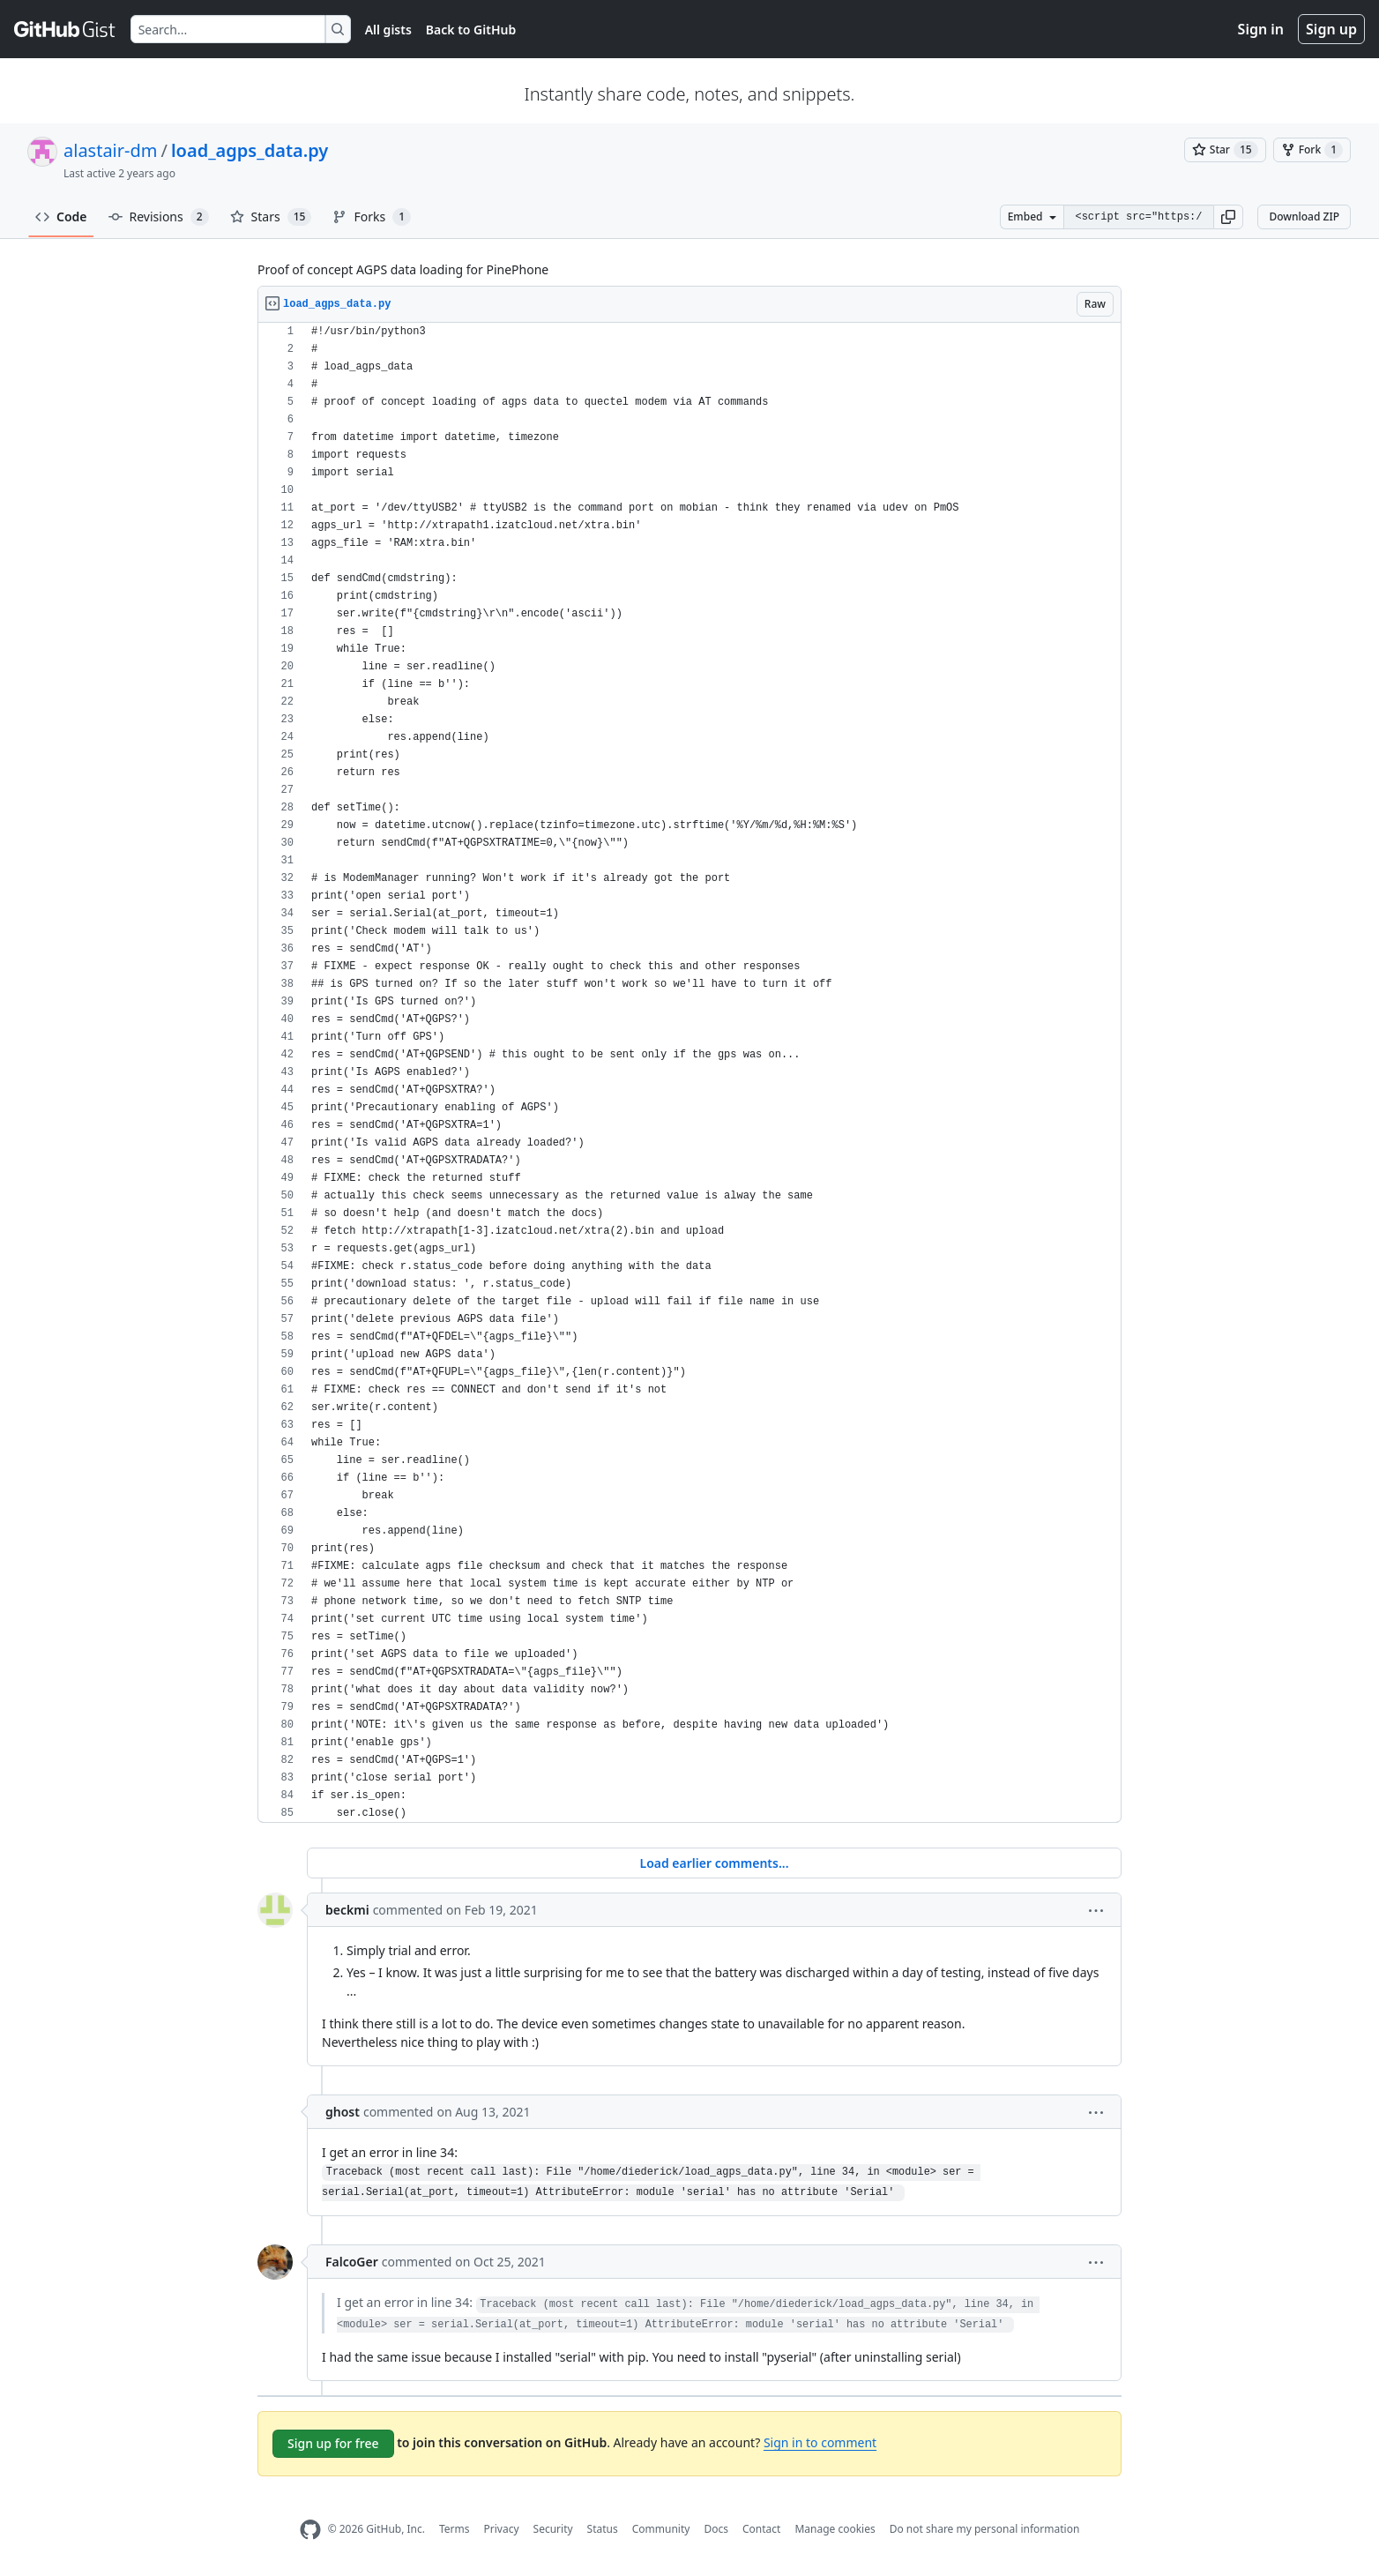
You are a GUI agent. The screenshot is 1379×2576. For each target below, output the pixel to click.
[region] (689, 1073)
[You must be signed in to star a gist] (1225, 150)
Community (661, 2528)
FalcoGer (351, 2261)
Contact (761, 2528)
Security (553, 2528)
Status (602, 2528)
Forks (371, 217)
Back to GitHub (471, 29)
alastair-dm (110, 150)
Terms (454, 2528)
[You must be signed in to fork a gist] (1312, 150)
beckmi (347, 1909)
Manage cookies (834, 2528)
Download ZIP (1304, 216)
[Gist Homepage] (65, 29)
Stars (271, 217)
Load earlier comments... (713, 1863)
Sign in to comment (820, 2442)
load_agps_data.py (249, 150)
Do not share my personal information (985, 2528)
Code (61, 216)
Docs (716, 2528)
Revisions (158, 217)
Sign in (1261, 29)
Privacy (501, 2528)
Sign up (1331, 29)
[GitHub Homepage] (310, 2530)
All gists (388, 29)
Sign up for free (333, 2443)
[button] (1228, 217)
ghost (342, 2111)
